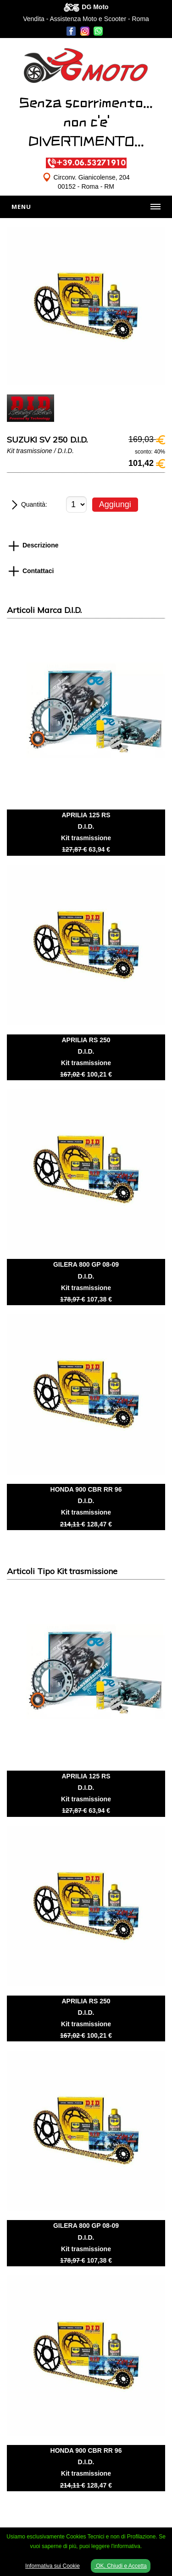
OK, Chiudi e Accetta (120, 2566)
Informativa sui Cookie (52, 2566)
